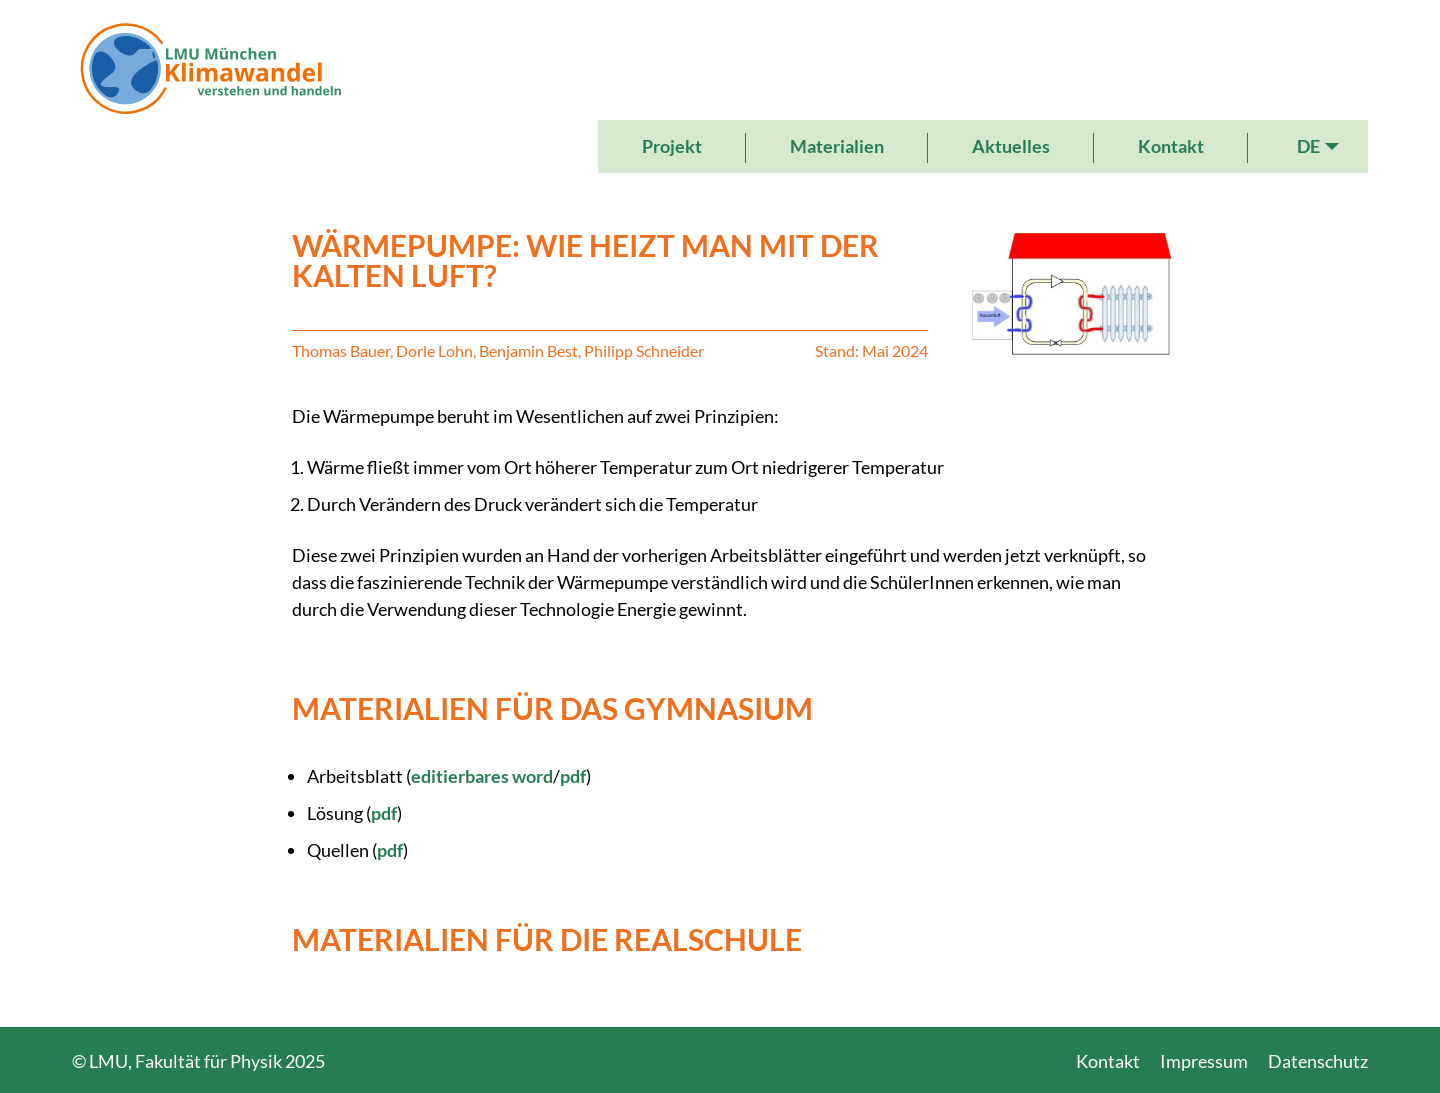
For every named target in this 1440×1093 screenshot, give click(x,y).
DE (1308, 146)
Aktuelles (1011, 146)
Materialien (837, 146)
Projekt (672, 146)
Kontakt (1171, 146)
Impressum (1204, 1061)
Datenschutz (1318, 1061)
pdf (573, 776)
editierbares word (482, 776)
